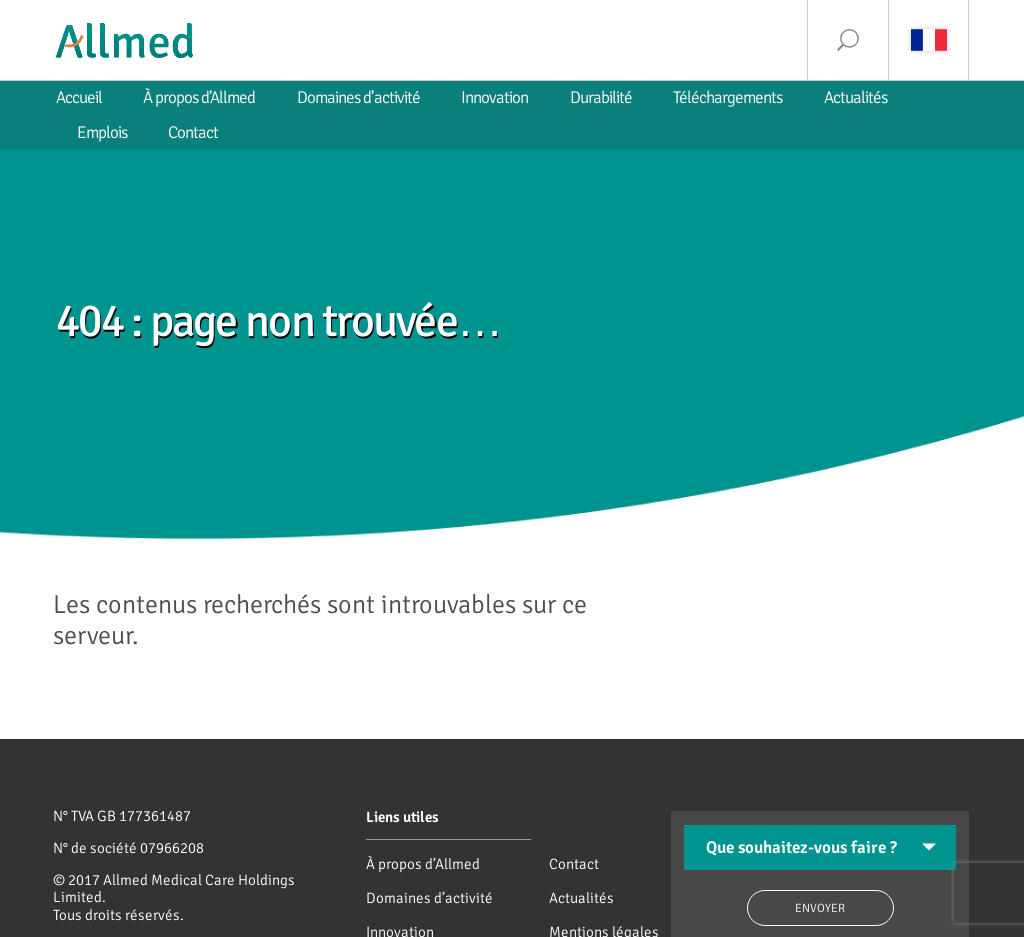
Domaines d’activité (429, 898)
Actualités (581, 898)
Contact (574, 864)
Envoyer (820, 908)
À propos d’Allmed (423, 864)
